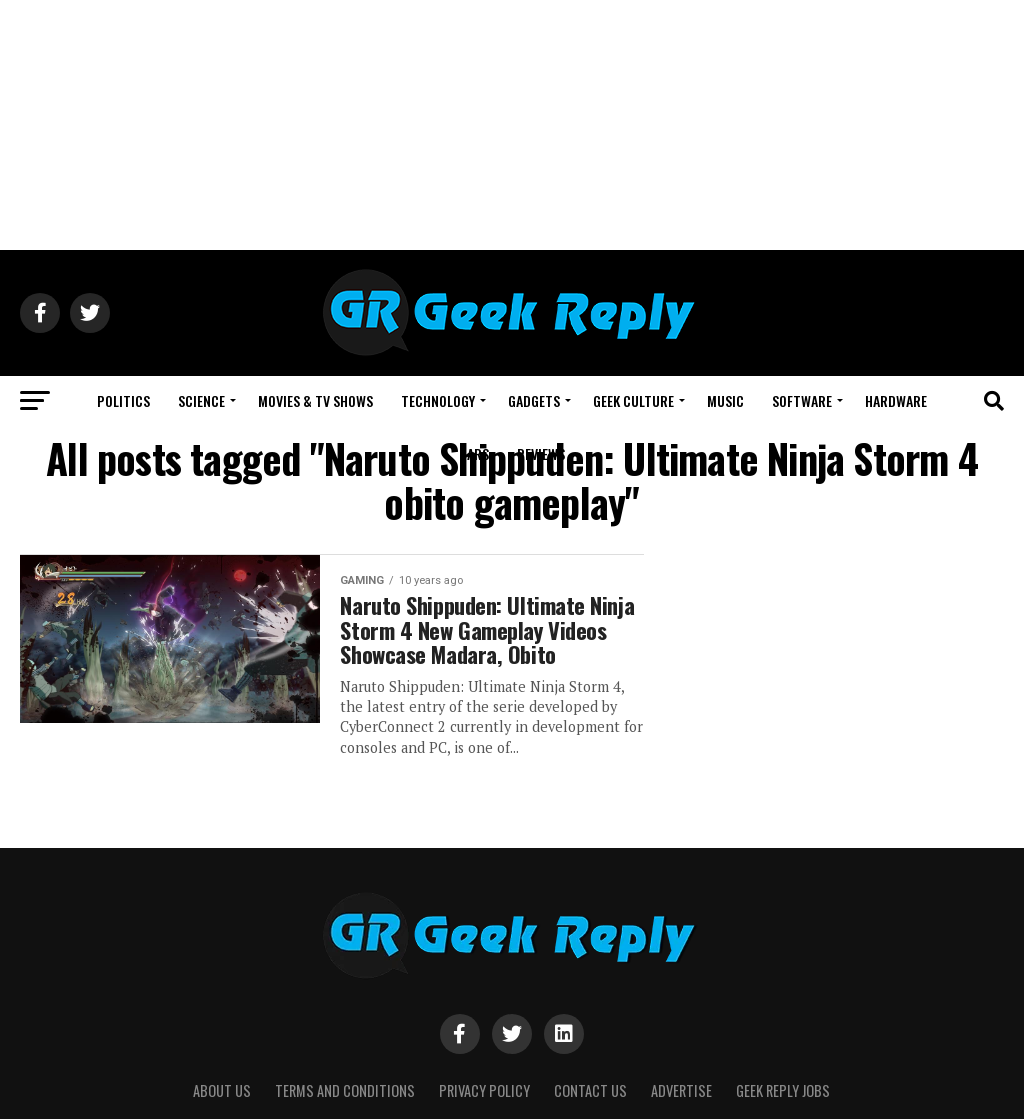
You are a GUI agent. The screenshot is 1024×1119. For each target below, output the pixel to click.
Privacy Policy (484, 1090)
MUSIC (725, 400)
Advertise (681, 1090)
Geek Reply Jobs (783, 1090)
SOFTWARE (802, 400)
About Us (222, 1090)
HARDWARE (896, 400)
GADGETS (534, 400)
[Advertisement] (512, 125)
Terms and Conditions (345, 1090)
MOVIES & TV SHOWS (315, 400)
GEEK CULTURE (633, 400)
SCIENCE (201, 400)
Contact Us (590, 1090)
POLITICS (123, 400)
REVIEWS (541, 453)
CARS (474, 453)
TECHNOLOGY (438, 400)
